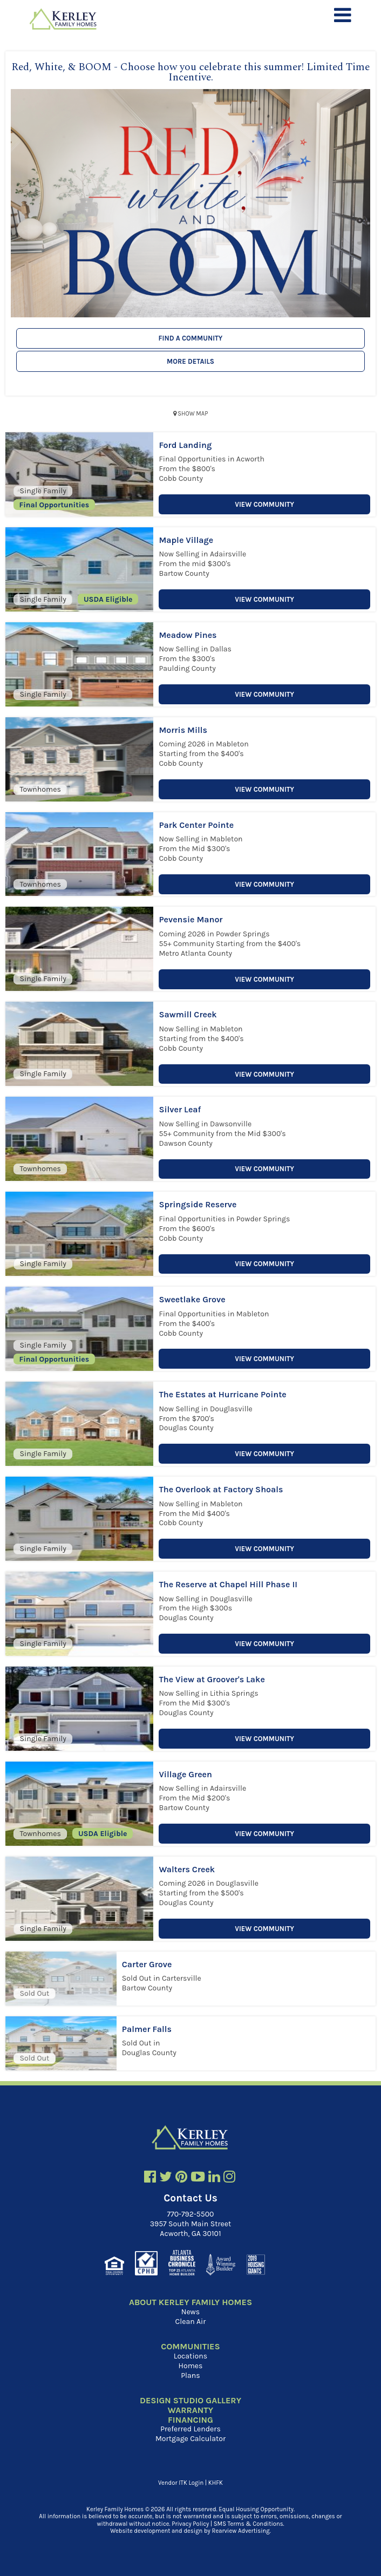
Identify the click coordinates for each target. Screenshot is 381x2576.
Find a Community (191, 338)
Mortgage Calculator (190, 2438)
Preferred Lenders (190, 2429)
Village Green (185, 1774)
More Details (190, 361)
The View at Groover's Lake (211, 1679)
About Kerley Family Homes (190, 2302)
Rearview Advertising (241, 2530)
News (190, 2311)
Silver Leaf (180, 1109)
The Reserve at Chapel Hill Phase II (228, 1584)
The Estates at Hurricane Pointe (222, 1394)
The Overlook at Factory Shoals (221, 1489)
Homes (191, 2365)
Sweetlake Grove (192, 1299)
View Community (264, 504)
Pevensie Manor (190, 919)
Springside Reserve (197, 1204)
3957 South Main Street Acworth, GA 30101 (191, 2228)
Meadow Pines (187, 635)
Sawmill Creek (187, 1014)
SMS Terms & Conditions (248, 2523)
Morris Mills (183, 730)
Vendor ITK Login (180, 2482)
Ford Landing (185, 445)
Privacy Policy (190, 2523)
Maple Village (186, 540)
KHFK (215, 2482)
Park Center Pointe (196, 825)
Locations (190, 2356)
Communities (190, 2346)
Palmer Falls (147, 2029)
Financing (190, 2420)
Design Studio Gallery (190, 2400)
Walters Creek (187, 1869)
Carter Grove (147, 1964)
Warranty (190, 2410)
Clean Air (190, 2321)
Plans (190, 2375)
